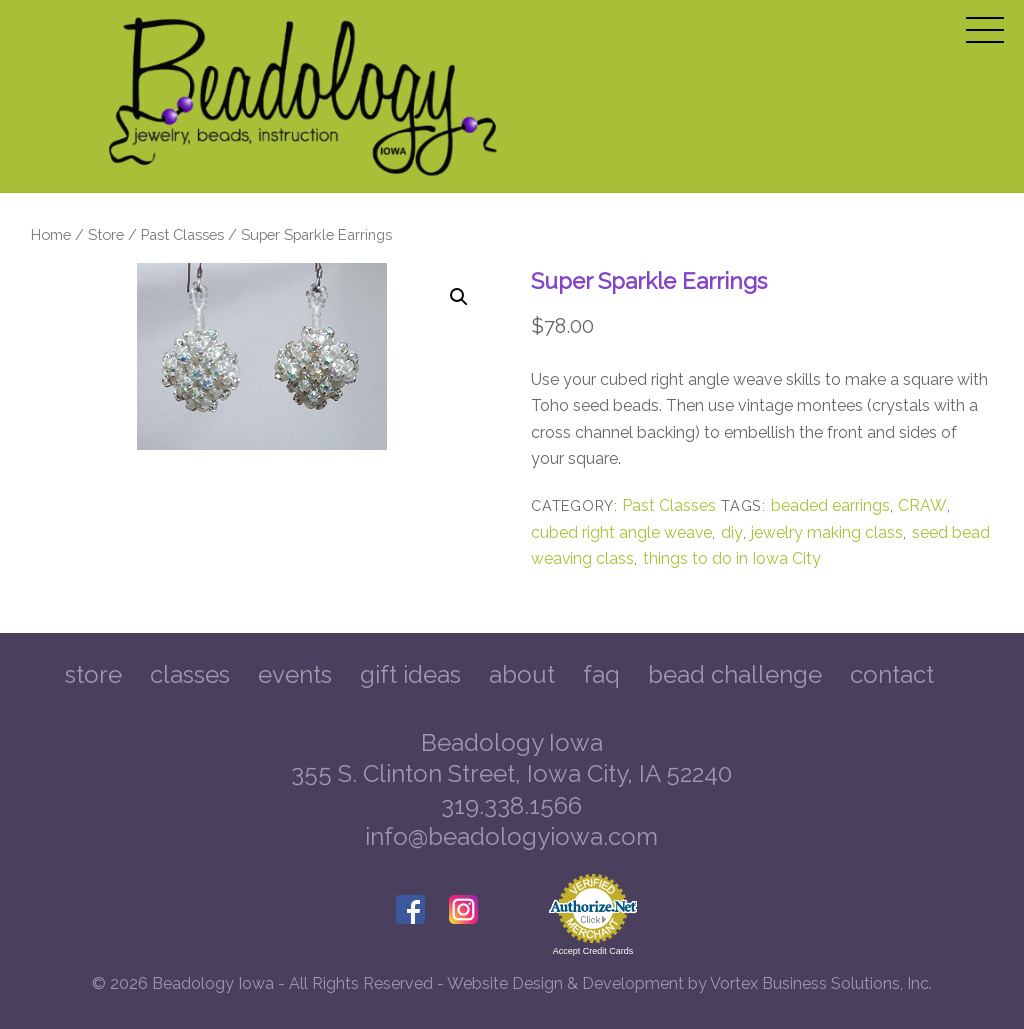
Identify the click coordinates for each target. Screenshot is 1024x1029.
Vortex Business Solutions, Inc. (821, 983)
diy (732, 532)
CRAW (922, 505)
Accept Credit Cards (593, 951)
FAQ (601, 674)
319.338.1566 (511, 805)
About (522, 674)
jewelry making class (827, 532)
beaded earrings (830, 505)
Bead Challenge (735, 674)
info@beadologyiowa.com (511, 836)
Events (295, 674)
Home (51, 234)
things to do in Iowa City (732, 558)
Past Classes (182, 234)
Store (106, 234)
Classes (190, 674)
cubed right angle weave (621, 532)
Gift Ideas (410, 674)
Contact (892, 674)
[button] (459, 297)
